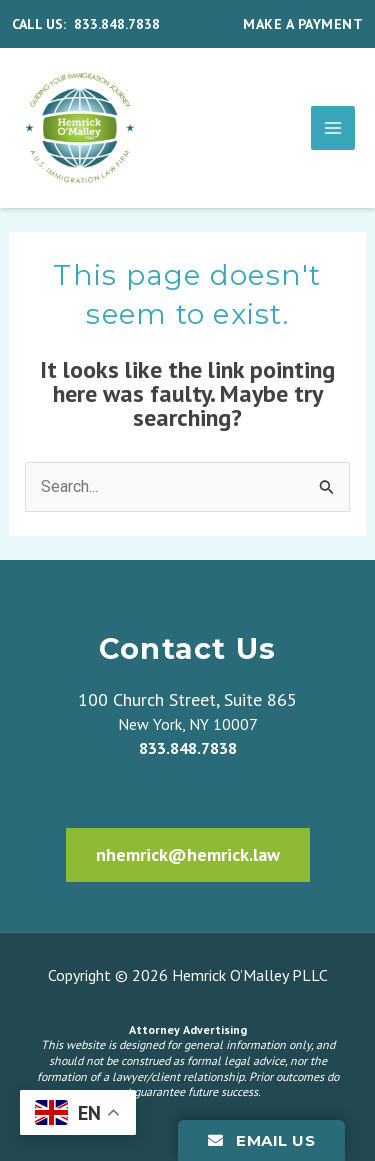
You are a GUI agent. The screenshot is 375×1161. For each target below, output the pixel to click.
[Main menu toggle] (333, 128)
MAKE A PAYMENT (303, 24)
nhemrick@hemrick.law (188, 854)
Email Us (261, 1140)
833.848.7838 (117, 24)
